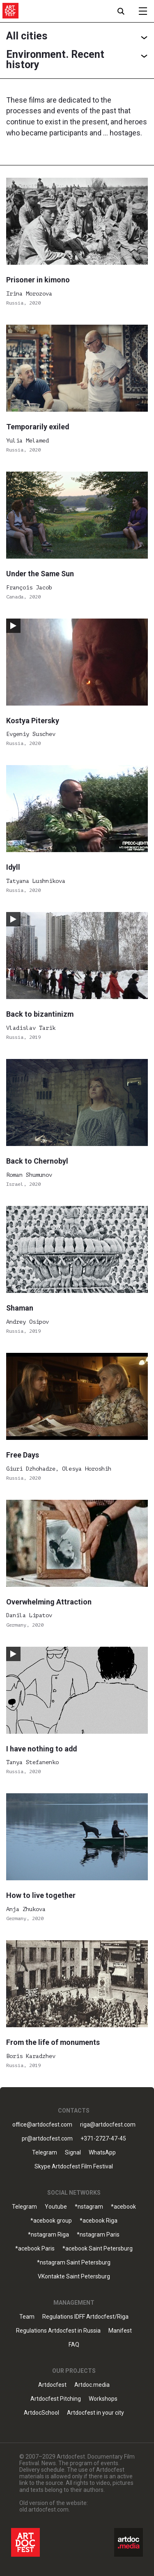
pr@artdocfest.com (47, 2139)
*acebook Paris (35, 2249)
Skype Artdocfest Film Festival (73, 2166)
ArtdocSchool (41, 2413)
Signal (73, 2153)
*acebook (123, 2207)
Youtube (56, 2207)
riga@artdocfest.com (108, 2125)
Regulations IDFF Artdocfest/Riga (85, 2317)
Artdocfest (52, 2385)
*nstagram (89, 2207)
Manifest (120, 2331)
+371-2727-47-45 (103, 2139)
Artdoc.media (92, 2385)
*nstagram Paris (98, 2235)
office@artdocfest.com (42, 2125)
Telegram (44, 2153)
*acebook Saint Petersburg (97, 2249)
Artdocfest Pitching (55, 2399)
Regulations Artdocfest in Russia (58, 2331)
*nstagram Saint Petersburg (73, 2263)
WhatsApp (102, 2153)
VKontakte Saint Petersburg (74, 2276)
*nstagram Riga (48, 2235)
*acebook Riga (98, 2221)
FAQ (74, 2345)
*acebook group (51, 2221)
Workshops (103, 2399)
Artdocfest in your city (95, 2413)
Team (26, 2317)
